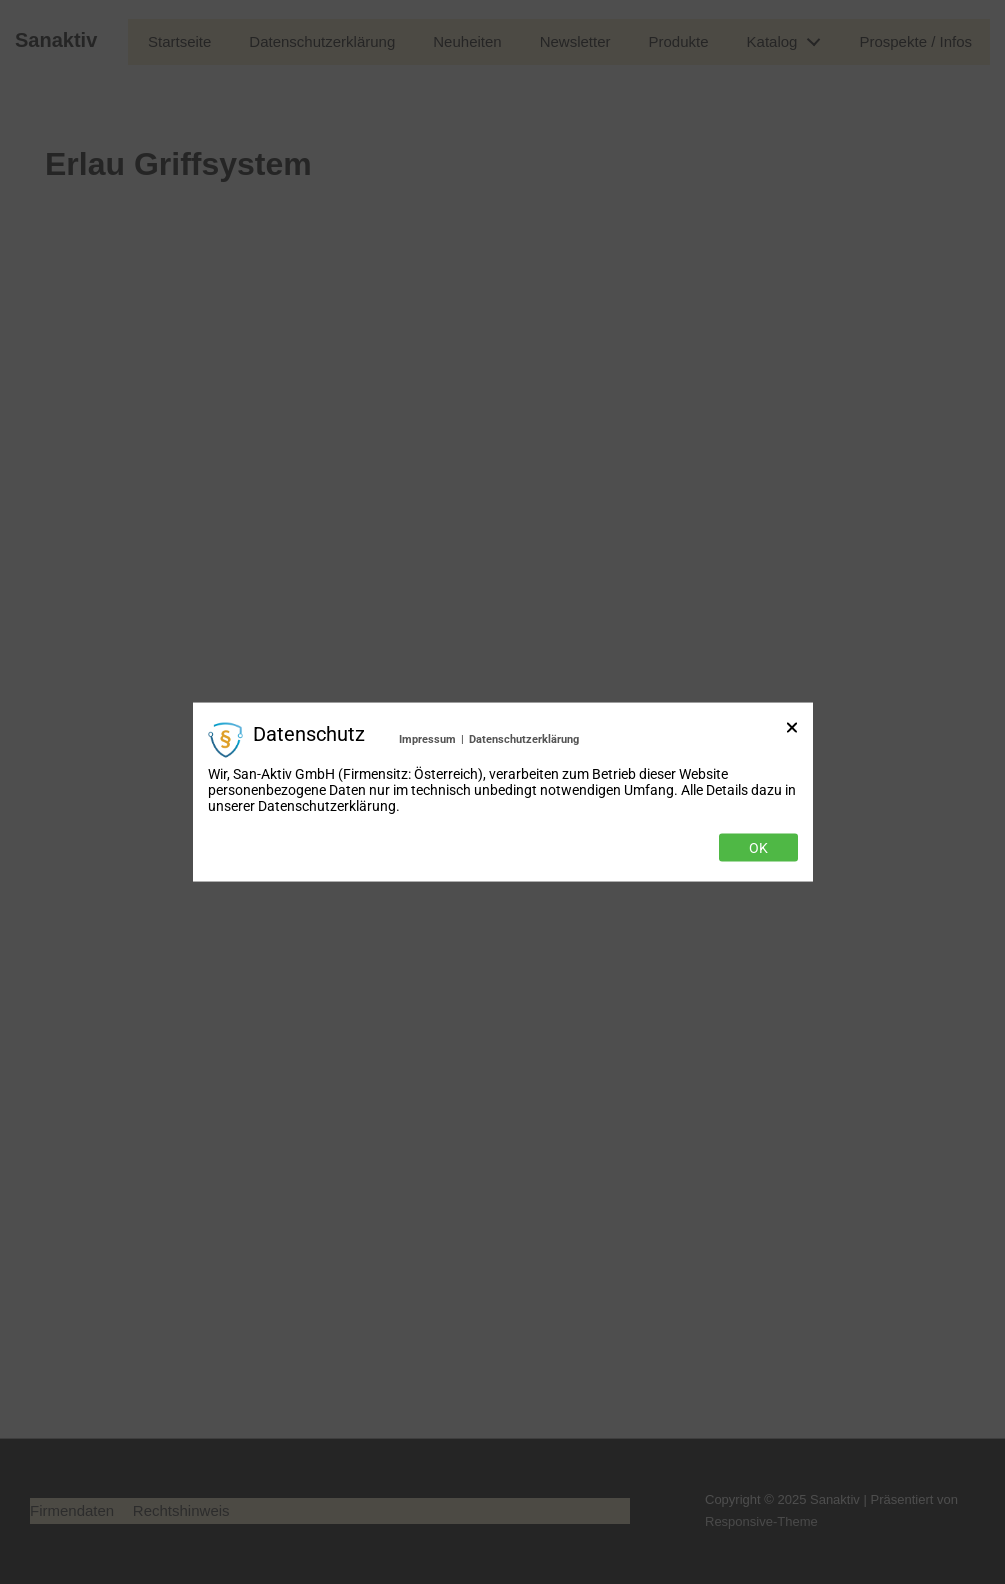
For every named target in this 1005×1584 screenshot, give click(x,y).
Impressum (427, 739)
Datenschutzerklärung (524, 739)
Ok (758, 847)
